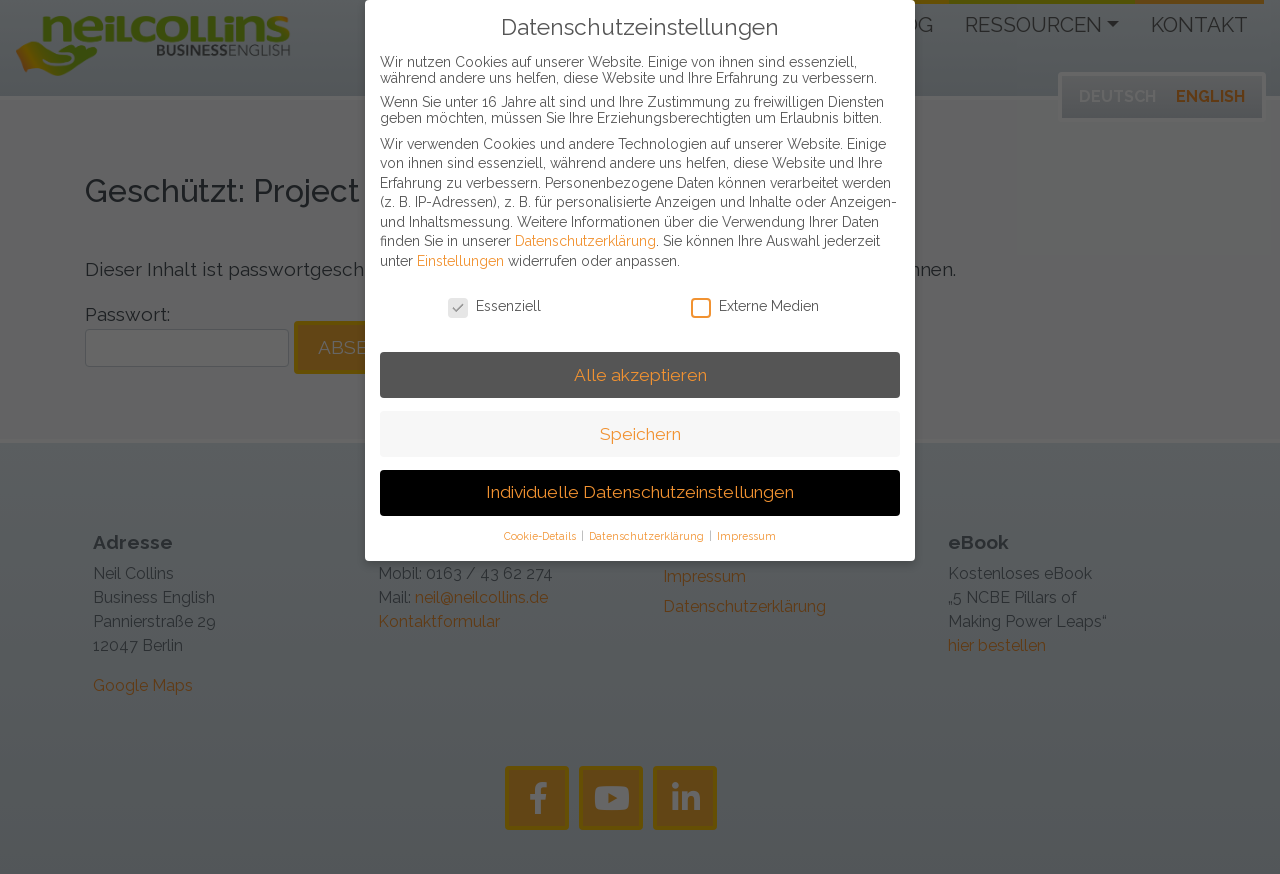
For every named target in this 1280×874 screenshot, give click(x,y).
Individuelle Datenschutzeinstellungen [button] (640, 479)
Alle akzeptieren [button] (640, 361)
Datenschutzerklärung (585, 228)
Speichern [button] (640, 420)
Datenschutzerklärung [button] (648, 523)
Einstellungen (460, 247)
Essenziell (494, 292)
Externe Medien (755, 292)
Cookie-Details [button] (541, 523)
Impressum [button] (746, 523)
